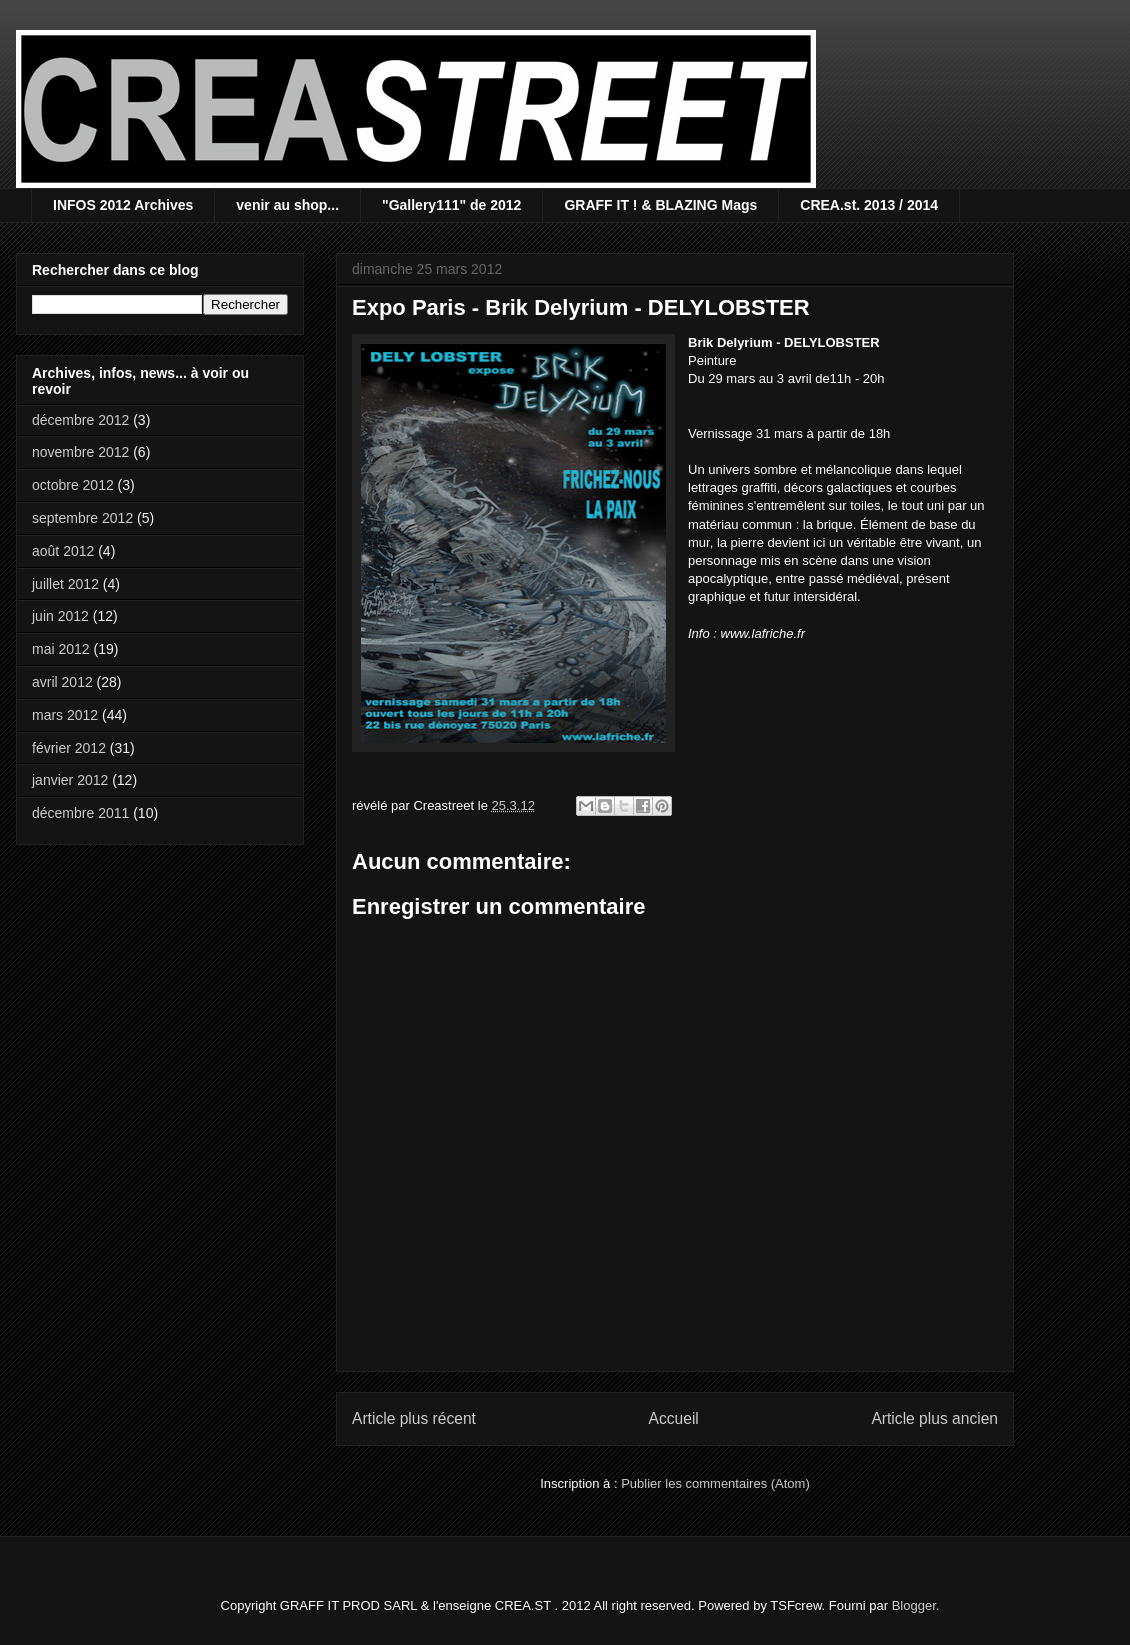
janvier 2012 (70, 780)
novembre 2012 (80, 452)
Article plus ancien (934, 1418)
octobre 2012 (73, 485)
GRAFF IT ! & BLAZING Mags (660, 205)
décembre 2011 (80, 813)
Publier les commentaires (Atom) (715, 1483)
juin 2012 (60, 616)
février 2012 (69, 748)
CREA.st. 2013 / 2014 (869, 205)
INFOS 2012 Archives (123, 205)
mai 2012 (61, 649)
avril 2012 (62, 682)
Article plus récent (414, 1418)
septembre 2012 (82, 518)
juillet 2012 (65, 584)
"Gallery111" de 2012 (451, 205)
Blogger (914, 1605)
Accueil (674, 1418)
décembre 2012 (80, 420)
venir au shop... (287, 205)
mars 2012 (65, 715)
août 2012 (63, 551)
